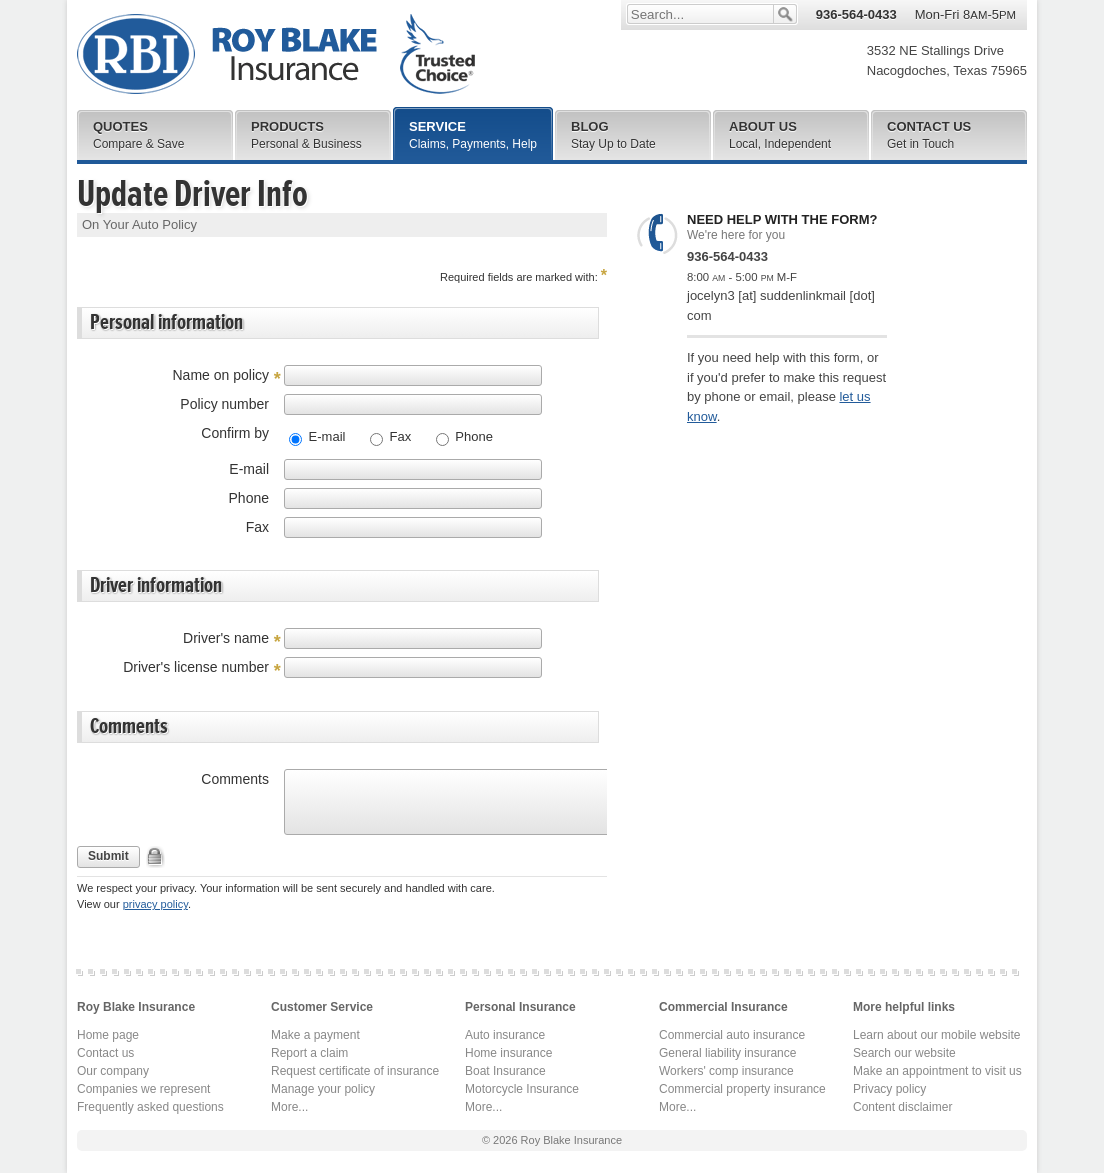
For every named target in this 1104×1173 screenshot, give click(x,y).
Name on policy (221, 375)
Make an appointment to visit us (937, 1071)
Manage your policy (323, 1089)
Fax (398, 436)
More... (289, 1107)
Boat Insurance (505, 1071)
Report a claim (309, 1053)
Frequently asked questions (150, 1107)
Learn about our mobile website (936, 1035)
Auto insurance (505, 1035)
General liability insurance (727, 1053)
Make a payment (315, 1035)
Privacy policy (889, 1089)
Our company (113, 1071)
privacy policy (155, 904)
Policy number (224, 404)
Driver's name (226, 638)
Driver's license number (196, 667)
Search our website (904, 1053)
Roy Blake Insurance (276, 54)
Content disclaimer (902, 1107)
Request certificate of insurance (355, 1071)
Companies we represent (143, 1089)
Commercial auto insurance (732, 1035)
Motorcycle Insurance (522, 1089)
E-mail (325, 436)
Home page (108, 1035)
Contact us (105, 1053)
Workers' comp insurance (726, 1071)
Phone (472, 436)
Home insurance (508, 1053)
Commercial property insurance (742, 1089)
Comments (235, 779)
